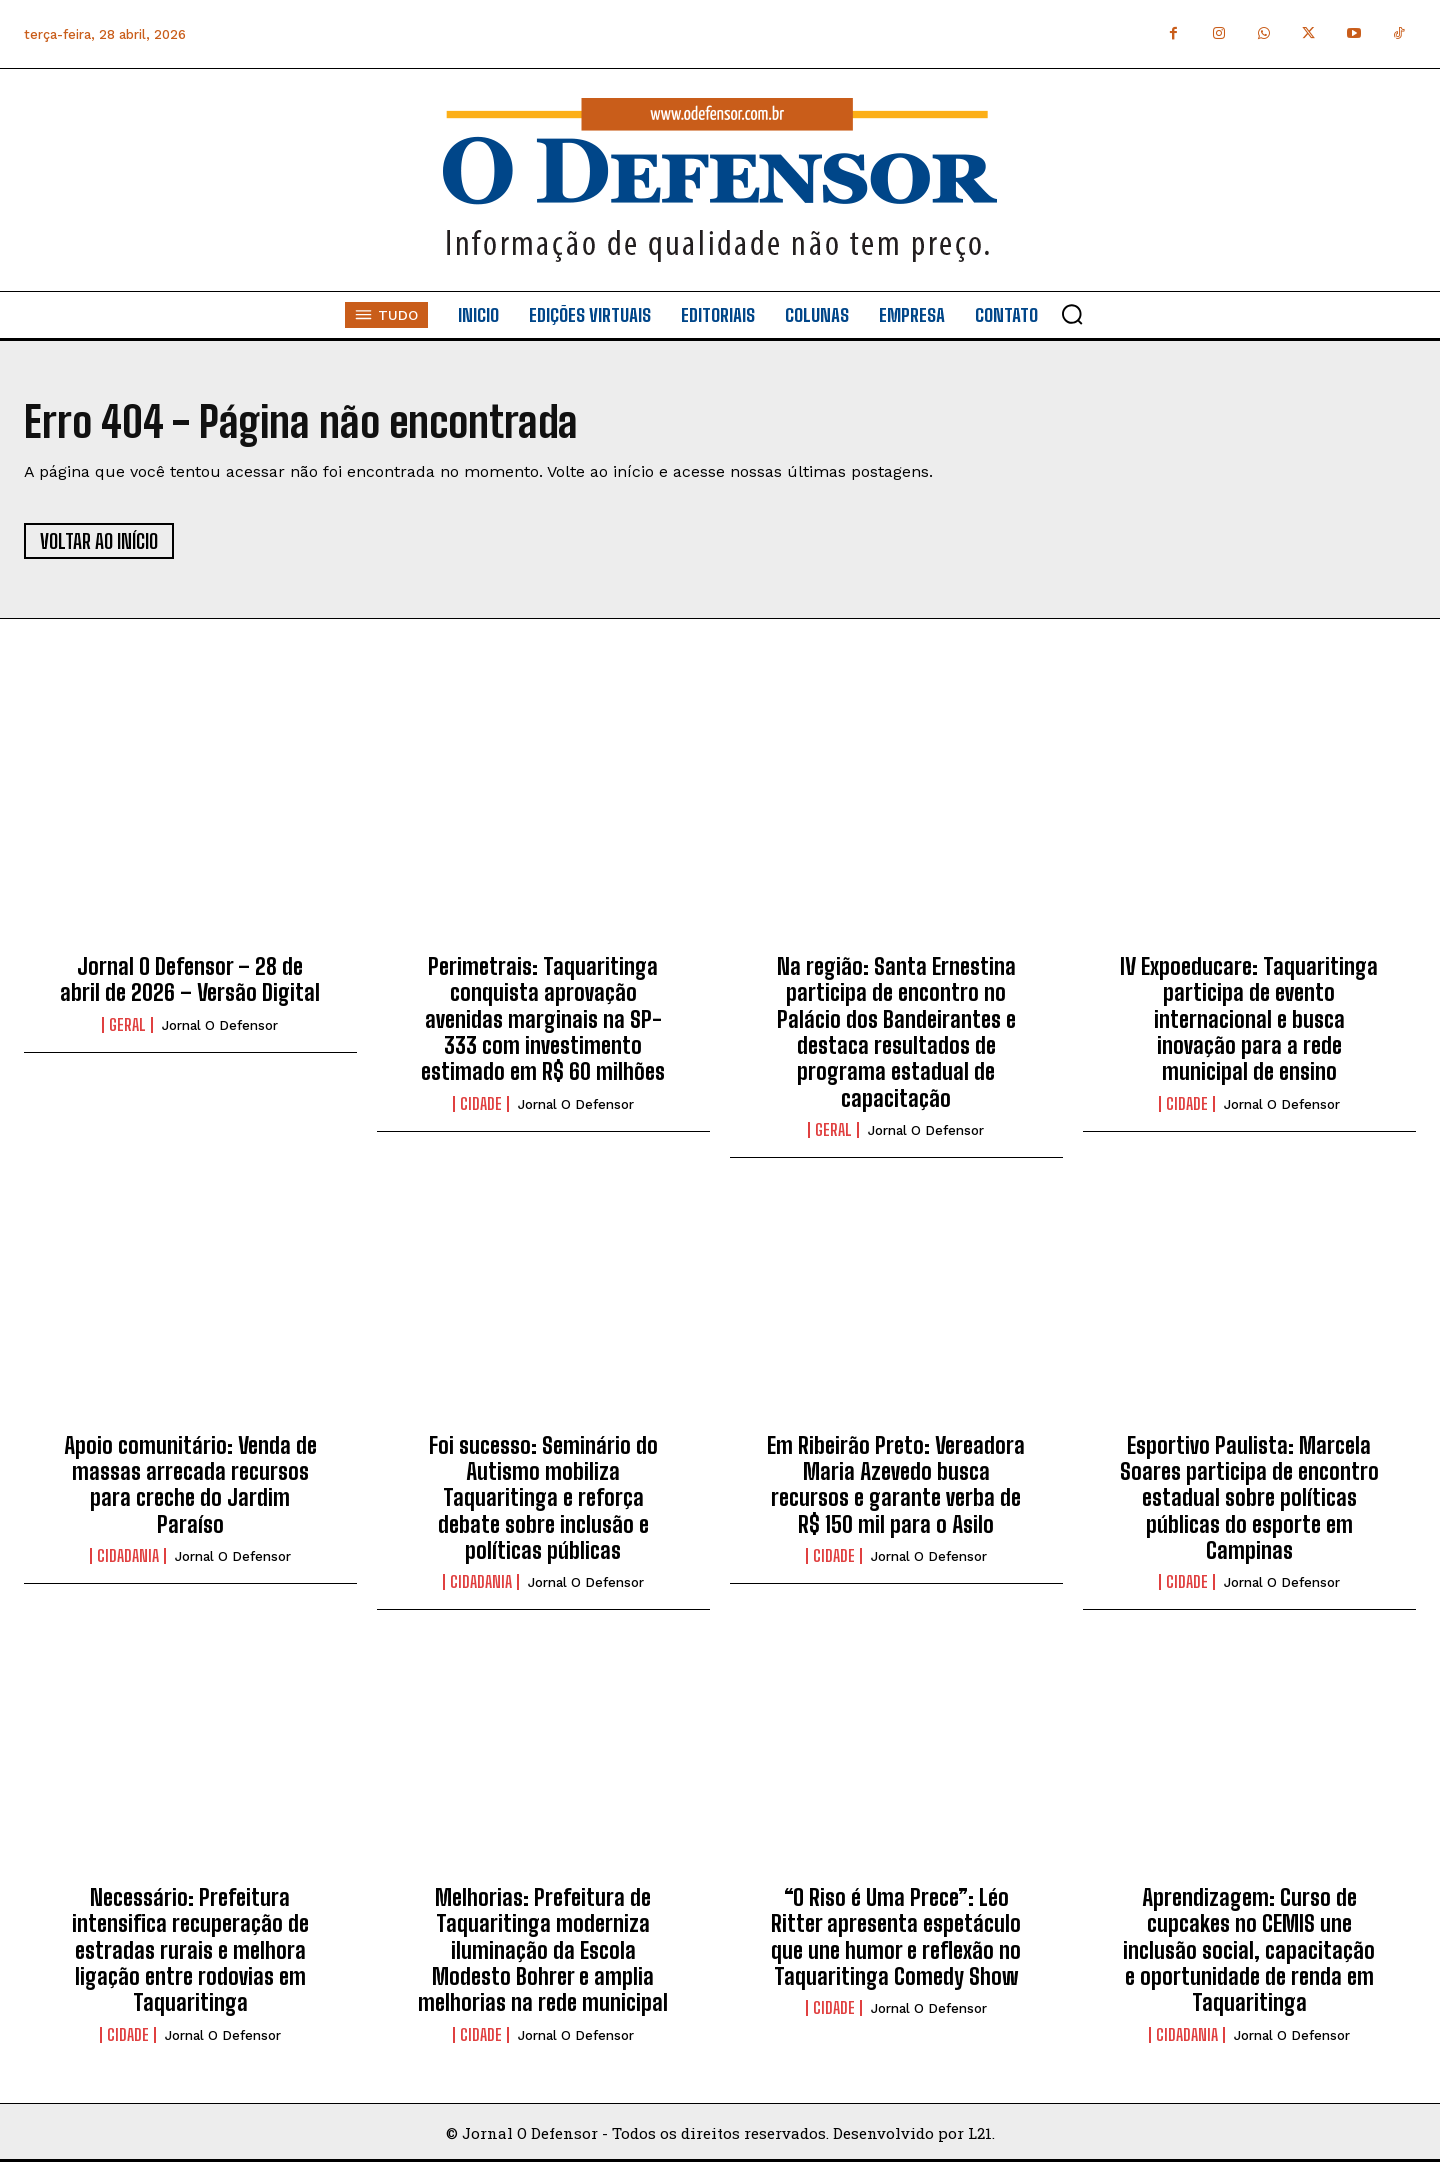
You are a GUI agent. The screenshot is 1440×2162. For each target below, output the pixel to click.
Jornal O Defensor (220, 1025)
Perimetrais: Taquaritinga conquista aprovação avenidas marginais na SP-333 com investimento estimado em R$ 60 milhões (543, 1019)
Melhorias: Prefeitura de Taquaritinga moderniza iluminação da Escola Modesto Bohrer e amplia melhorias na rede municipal (543, 1950)
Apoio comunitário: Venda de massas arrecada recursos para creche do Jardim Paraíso (190, 1485)
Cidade (481, 1104)
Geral (127, 1025)
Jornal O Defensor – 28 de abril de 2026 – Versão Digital (190, 979)
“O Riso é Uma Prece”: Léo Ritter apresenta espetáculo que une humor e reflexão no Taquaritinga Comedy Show (896, 1937)
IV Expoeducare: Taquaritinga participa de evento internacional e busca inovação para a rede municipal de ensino (1249, 1019)
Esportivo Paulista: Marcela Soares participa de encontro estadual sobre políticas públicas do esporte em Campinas (1249, 1498)
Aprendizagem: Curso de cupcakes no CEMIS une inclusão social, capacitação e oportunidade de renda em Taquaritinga (1249, 1950)
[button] (1072, 314)
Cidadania (128, 1556)
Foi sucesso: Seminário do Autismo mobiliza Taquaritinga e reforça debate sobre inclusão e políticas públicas (543, 1498)
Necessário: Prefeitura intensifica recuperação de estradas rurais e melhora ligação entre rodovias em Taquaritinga (190, 1950)
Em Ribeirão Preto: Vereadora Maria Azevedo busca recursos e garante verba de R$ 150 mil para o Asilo (896, 1485)
